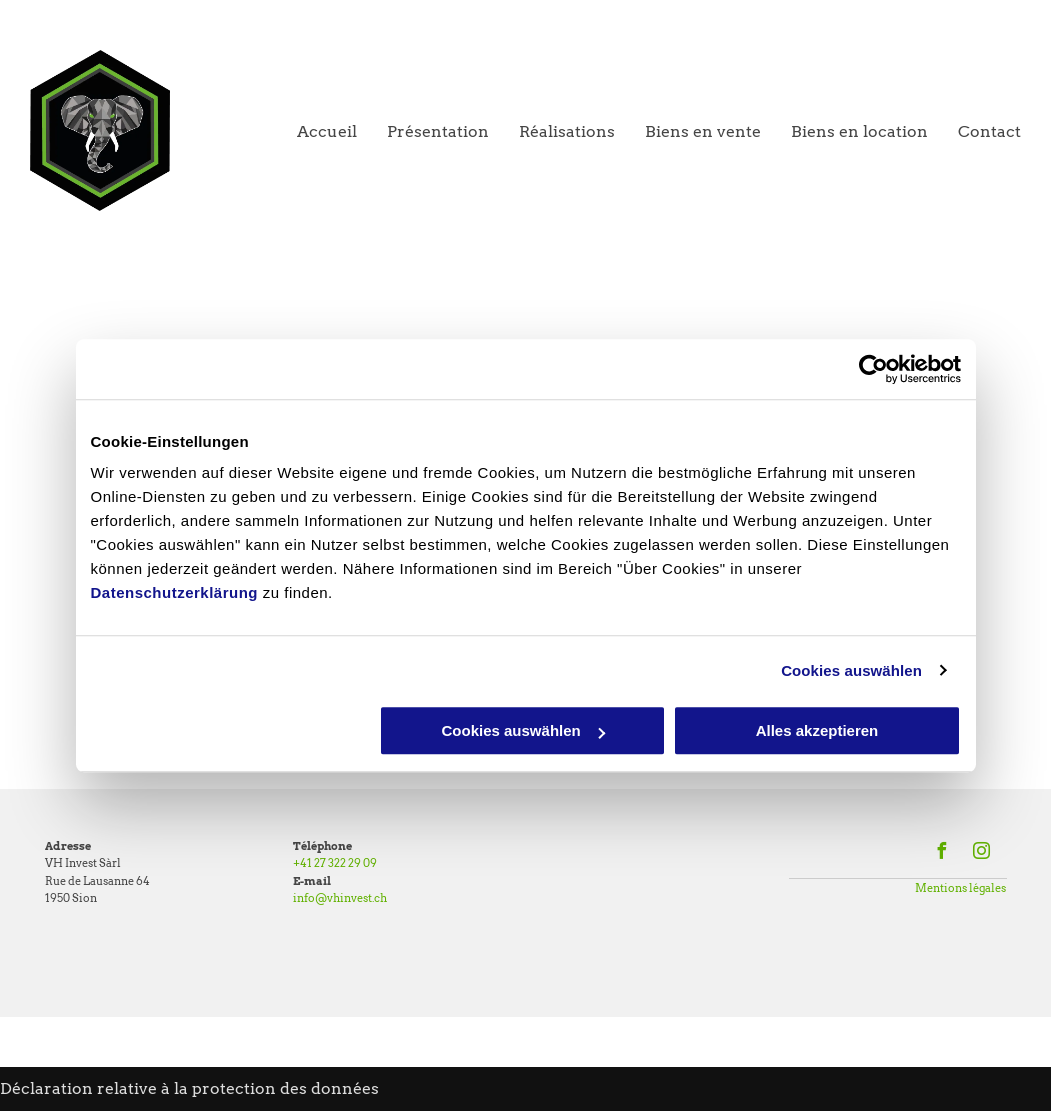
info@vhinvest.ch (340, 898)
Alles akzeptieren (817, 730)
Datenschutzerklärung (175, 592)
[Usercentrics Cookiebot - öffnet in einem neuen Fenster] (873, 369)
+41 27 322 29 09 (335, 863)
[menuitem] (312, 132)
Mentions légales (960, 888)
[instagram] (981, 853)
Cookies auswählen (851, 670)
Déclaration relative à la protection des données (189, 1088)
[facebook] (941, 853)
